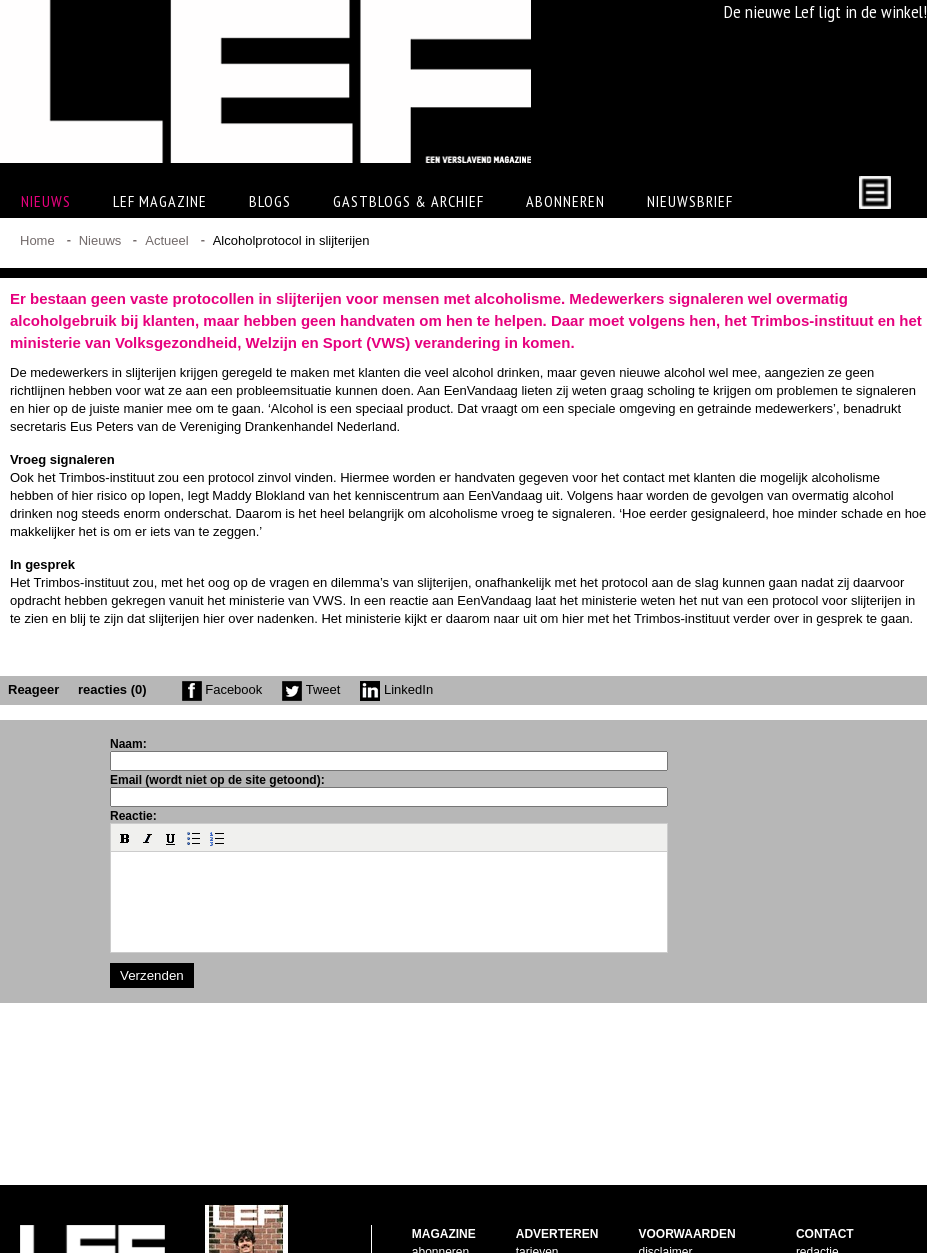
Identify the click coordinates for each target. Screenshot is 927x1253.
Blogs (270, 201)
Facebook (222, 689)
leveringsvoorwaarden (696, 1206)
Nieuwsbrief (690, 201)
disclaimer (665, 1170)
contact (431, 1206)
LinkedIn (396, 689)
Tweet (311, 689)
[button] (125, 838)
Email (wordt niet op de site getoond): (217, 780)
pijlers (531, 1206)
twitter (812, 1206)
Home (37, 240)
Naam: (128, 744)
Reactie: (133, 816)
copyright (662, 1188)
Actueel (166, 240)
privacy (657, 1224)
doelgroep (542, 1224)
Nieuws (100, 240)
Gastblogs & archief (408, 201)
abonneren (440, 1170)
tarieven (537, 1170)
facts (528, 1188)
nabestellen (442, 1188)
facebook (820, 1188)
